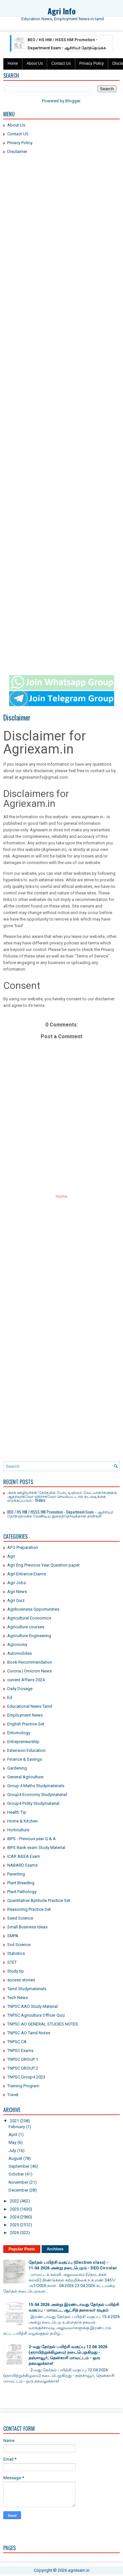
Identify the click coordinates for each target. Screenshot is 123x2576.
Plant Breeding (20, 1882)
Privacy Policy (91, 63)
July (12, 2150)
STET (12, 1962)
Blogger (72, 100)
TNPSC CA (17, 2041)
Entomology (18, 1732)
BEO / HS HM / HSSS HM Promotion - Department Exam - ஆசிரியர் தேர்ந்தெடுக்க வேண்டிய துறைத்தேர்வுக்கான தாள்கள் (59, 48)
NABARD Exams (22, 1865)
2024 (14, 2216)
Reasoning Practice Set (29, 1909)
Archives (55, 2249)
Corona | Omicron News (29, 1671)
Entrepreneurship (23, 1741)
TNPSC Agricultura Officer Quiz (36, 2015)
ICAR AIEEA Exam (23, 1856)
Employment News (25, 1715)
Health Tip (16, 1812)
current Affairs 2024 (26, 1679)
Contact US (18, 133)
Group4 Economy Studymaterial (37, 1794)
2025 (14, 2224)
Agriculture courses (25, 1626)
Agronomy (17, 1644)
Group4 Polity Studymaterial (33, 1803)
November (18, 2182)
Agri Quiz (16, 1600)
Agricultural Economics (29, 1618)
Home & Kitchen (22, 1821)
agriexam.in (79, 2570)
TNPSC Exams (20, 2050)
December (18, 2190)
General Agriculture (25, 1776)
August (15, 2158)
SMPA (12, 1935)
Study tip (15, 1971)
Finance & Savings (24, 1759)
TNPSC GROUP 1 (22, 2059)
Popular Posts (22, 2249)
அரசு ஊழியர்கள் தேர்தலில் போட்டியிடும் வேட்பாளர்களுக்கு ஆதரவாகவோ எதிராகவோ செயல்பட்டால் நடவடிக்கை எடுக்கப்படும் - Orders (62, 1496)
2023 (14, 2209)
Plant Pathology (21, 1891)
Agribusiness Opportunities (33, 1609)
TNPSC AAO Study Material (32, 2006)
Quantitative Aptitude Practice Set (38, 1900)
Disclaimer (17, 151)
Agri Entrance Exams (26, 1573)
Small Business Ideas (27, 1926)
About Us (35, 63)
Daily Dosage (19, 1688)
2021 (14, 2120)
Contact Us (61, 63)
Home (13, 63)
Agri (11, 1556)
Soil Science (19, 1944)
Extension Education (26, 1750)
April (13, 2134)
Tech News (17, 1997)
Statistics (16, 1953)
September (19, 2166)
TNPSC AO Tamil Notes (28, 2032)
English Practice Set (25, 1723)
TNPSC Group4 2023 (26, 2077)
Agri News (17, 1591)
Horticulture (18, 1829)
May (12, 2142)
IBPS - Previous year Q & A (31, 1838)
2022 (14, 2200)
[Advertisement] (61, 222)
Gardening (17, 1768)
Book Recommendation (29, 1662)
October (16, 2174)
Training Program (23, 2085)
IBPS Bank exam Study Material (36, 1847)
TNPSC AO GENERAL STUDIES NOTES (42, 2024)
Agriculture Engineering (29, 1635)
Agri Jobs (16, 1582)
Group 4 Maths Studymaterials (35, 1785)
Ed (9, 1697)
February (17, 2126)
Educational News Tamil (29, 1706)
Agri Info (62, 11)
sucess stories (21, 1979)
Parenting (16, 1874)
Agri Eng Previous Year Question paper (43, 1565)
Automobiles (19, 1653)
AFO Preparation (22, 1547)
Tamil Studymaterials (26, 1988)
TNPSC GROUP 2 (22, 2068)
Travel (12, 2094)
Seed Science (20, 1918)
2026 (14, 2232)
